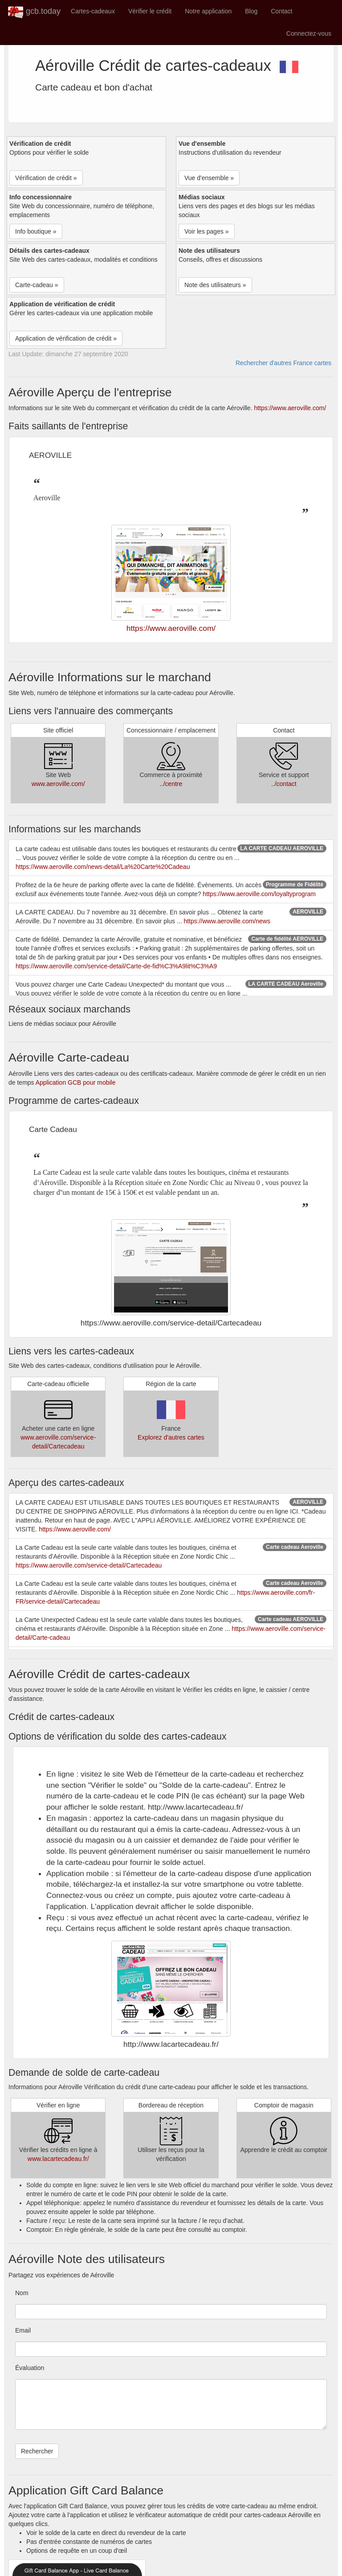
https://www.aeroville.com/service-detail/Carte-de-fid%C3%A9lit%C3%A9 (116, 966)
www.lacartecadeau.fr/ (58, 2158)
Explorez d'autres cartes (171, 1437)
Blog (251, 11)
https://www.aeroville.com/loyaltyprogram (259, 893)
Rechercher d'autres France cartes (283, 362)
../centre (171, 783)
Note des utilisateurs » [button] (215, 284)
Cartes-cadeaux (93, 11)
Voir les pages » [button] (206, 231)
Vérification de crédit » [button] (46, 177)
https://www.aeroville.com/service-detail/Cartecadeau (89, 1565)
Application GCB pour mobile (76, 1082)
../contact (284, 783)
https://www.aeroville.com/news (226, 921)
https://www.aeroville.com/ (290, 408)
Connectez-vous (308, 33)
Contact (281, 11)
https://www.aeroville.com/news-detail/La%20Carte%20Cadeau (103, 866)
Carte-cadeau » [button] (36, 284)
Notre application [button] (208, 11)
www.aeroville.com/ (58, 783)
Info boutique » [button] (36, 231)
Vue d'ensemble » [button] (209, 177)
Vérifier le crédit (149, 11)
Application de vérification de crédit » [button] (66, 338)
